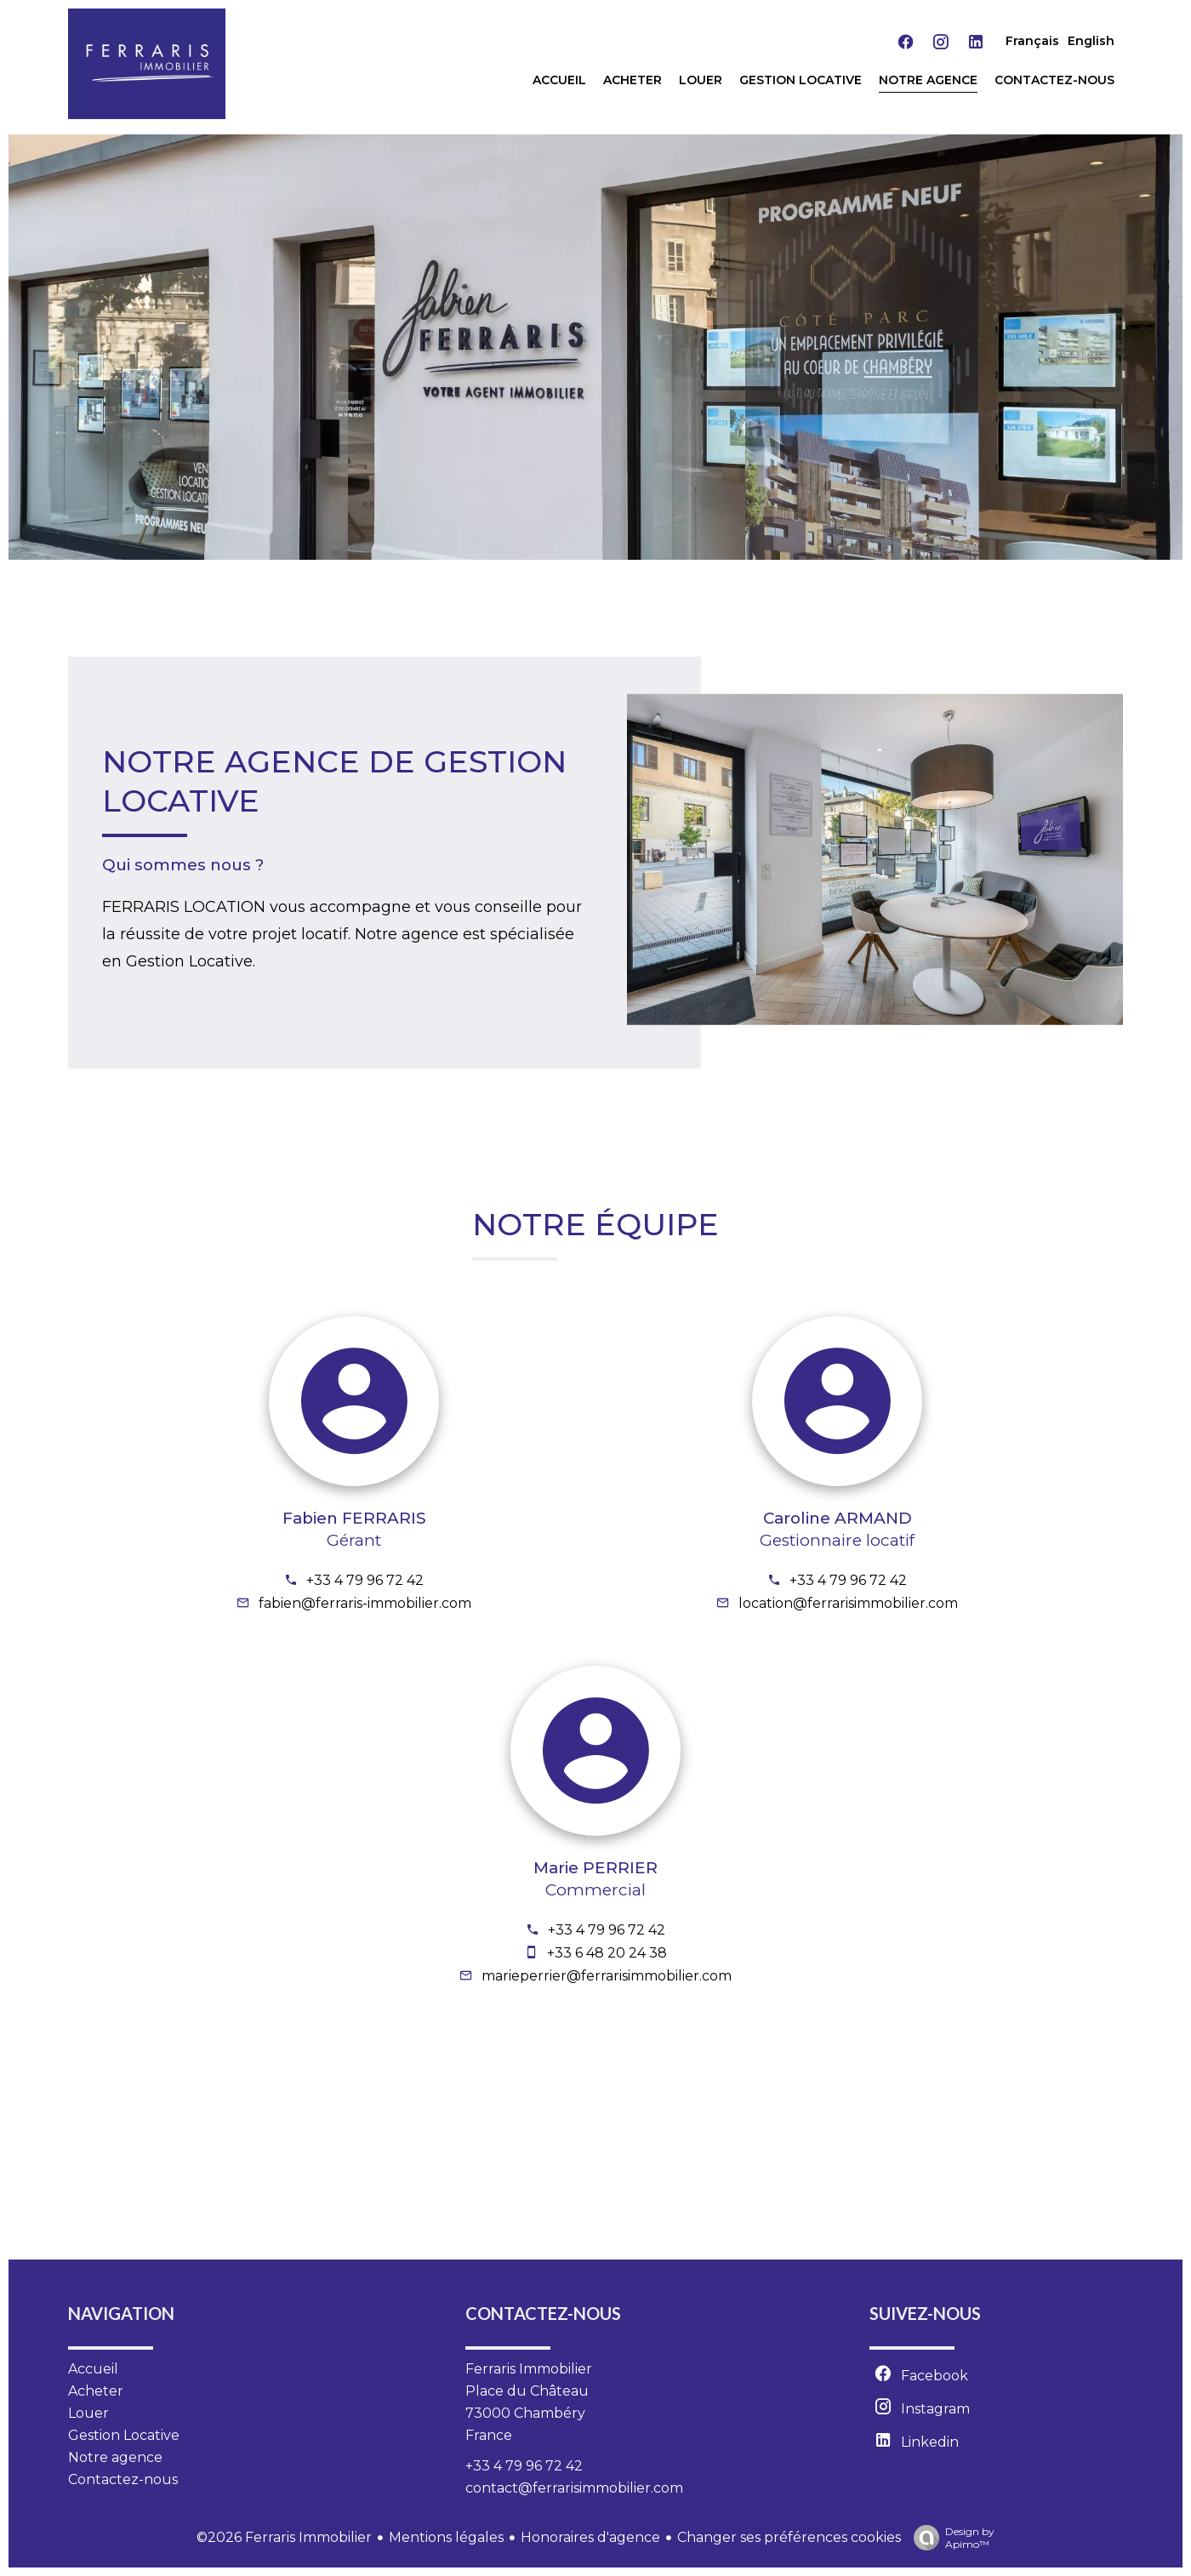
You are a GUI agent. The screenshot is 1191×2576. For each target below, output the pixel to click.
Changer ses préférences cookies (789, 2537)
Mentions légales (446, 2537)
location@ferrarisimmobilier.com (848, 1603)
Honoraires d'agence (590, 2537)
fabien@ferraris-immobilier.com (365, 1603)
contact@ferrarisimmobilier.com (574, 2488)
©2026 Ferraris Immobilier (284, 2537)
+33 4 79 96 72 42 (365, 1580)
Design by (949, 2537)
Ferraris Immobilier (528, 2369)
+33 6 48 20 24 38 (607, 1953)
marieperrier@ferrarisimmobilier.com (607, 1976)
